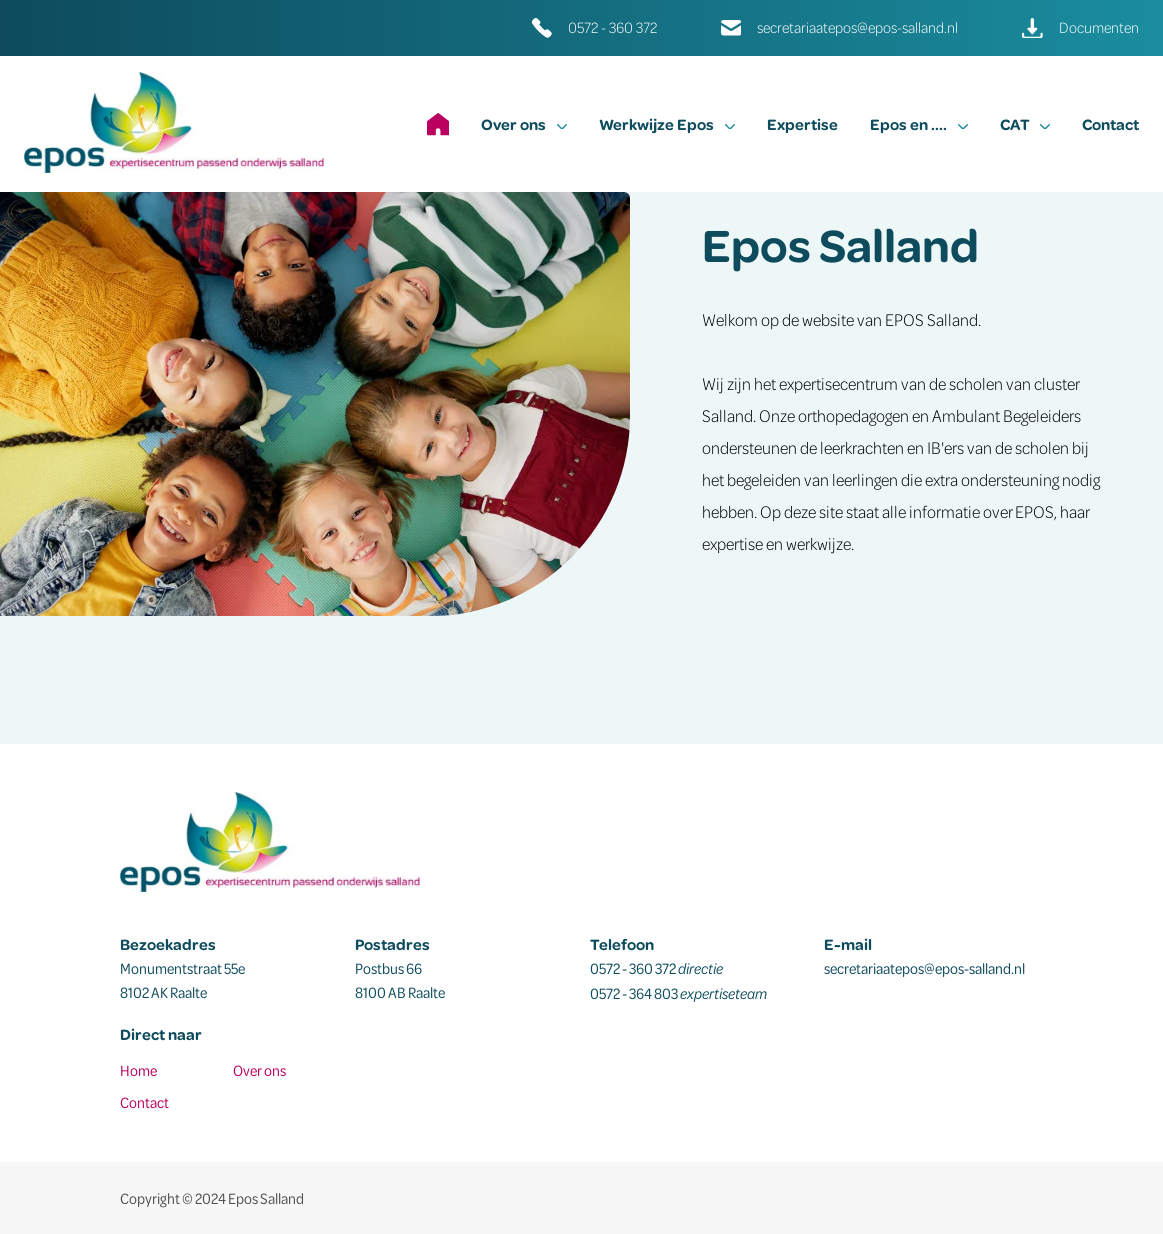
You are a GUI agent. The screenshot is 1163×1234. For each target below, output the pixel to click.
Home (138, 1070)
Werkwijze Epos (667, 124)
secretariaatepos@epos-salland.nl (857, 27)
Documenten (1099, 27)
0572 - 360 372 (612, 27)
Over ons (524, 124)
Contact (1110, 124)
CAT (1025, 124)
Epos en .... (919, 124)
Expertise (802, 124)
